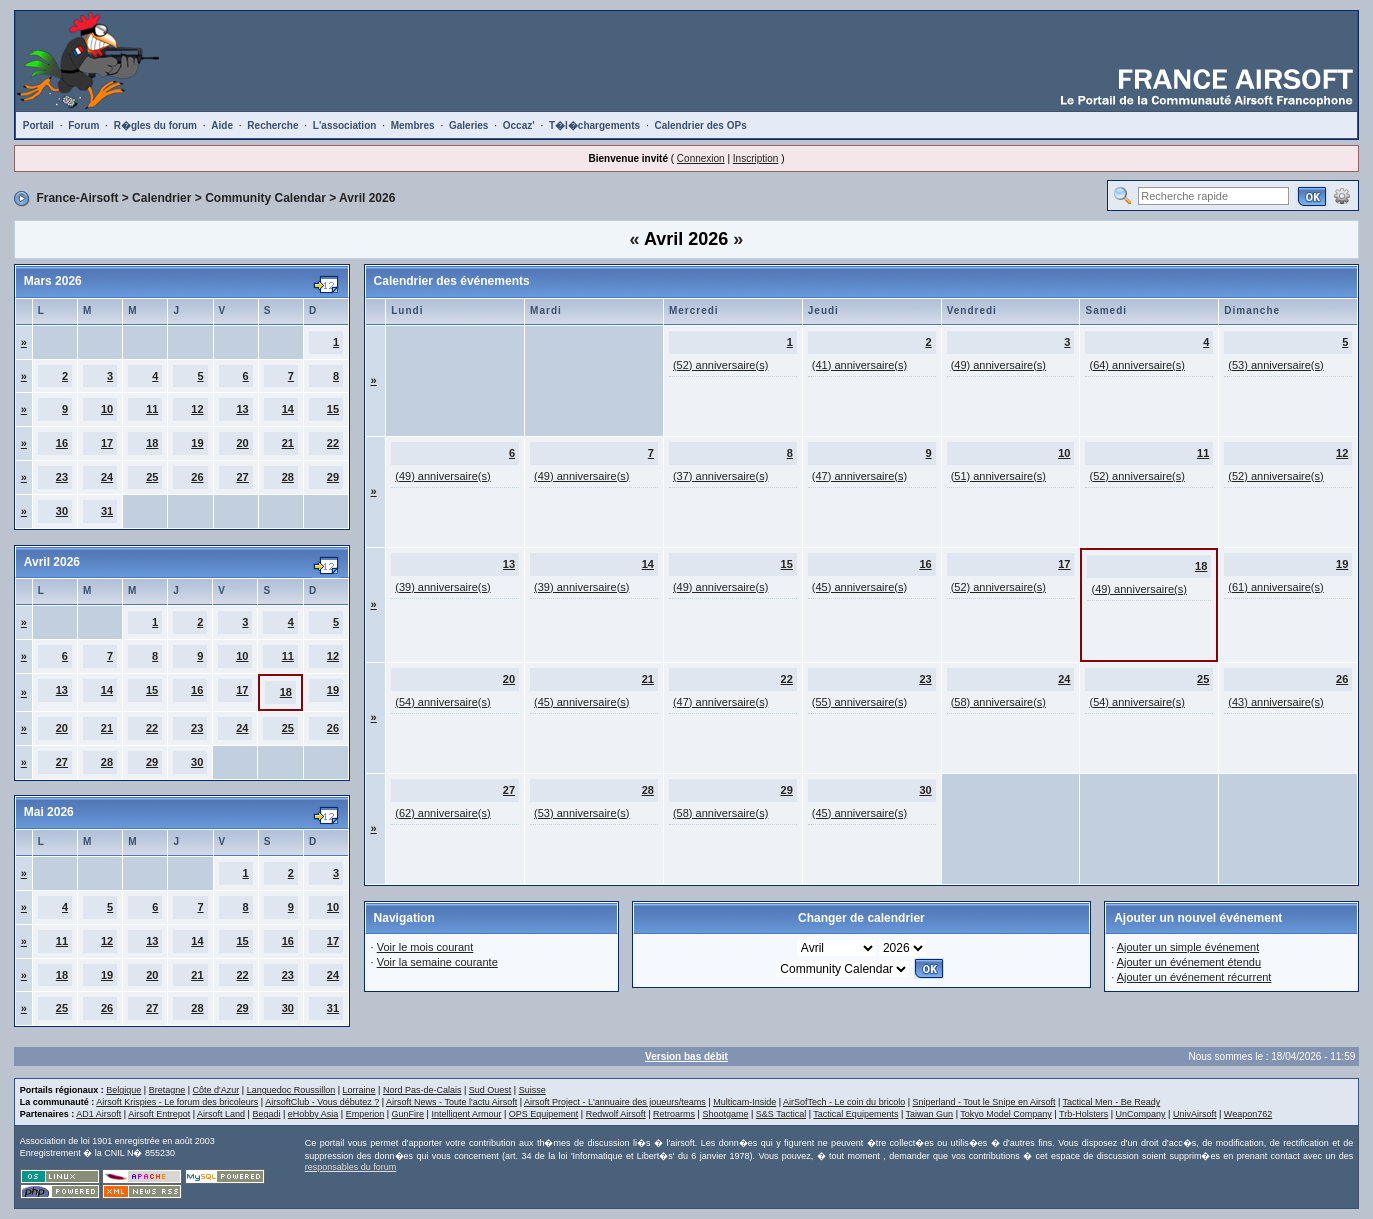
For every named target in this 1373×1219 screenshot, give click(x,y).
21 (288, 443)
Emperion (365, 1114)
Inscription (756, 158)
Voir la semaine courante (437, 962)
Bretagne (167, 1090)
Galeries (468, 125)
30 (62, 511)
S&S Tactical (781, 1114)
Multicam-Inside (744, 1102)
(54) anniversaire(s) (442, 702)
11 (152, 409)
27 (242, 477)
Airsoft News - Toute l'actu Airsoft (451, 1102)
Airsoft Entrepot (159, 1114)
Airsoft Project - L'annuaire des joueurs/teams (615, 1102)
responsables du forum (351, 1167)
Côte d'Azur (216, 1090)
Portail (38, 125)
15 (333, 409)
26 (197, 477)
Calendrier (161, 198)
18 (152, 443)
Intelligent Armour (466, 1114)
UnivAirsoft (1195, 1114)
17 (107, 443)
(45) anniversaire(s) (859, 587)
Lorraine (359, 1090)
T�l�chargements (594, 125)
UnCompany (1141, 1114)
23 (62, 477)
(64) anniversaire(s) (1136, 365)
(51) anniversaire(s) (998, 476)
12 (197, 409)
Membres (413, 125)
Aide (222, 125)
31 (107, 511)
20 (242, 443)
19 (197, 443)
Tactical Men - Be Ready (1112, 1102)
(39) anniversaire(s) (442, 587)
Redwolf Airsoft (616, 1114)
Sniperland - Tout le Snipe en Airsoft (983, 1102)
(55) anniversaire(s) (859, 702)
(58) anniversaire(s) (998, 702)
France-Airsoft (77, 198)
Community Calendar (265, 198)
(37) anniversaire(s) (720, 476)
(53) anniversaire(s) (1275, 365)
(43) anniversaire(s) (1275, 702)
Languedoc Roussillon (291, 1090)
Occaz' (519, 125)
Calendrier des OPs (700, 125)
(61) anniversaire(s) (1275, 587)
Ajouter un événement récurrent (1194, 977)
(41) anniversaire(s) (859, 365)
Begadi (266, 1114)
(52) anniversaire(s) (720, 365)
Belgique (123, 1090)
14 (288, 409)
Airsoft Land (221, 1114)
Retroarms (674, 1114)
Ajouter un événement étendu (1189, 962)
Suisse (532, 1090)
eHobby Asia (313, 1114)
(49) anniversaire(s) (998, 365)
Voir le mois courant (425, 947)
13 (242, 409)
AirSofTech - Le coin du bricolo (844, 1102)
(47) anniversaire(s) (859, 476)
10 (107, 409)
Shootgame (725, 1114)
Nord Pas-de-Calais (422, 1090)
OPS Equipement (544, 1114)
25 (152, 477)
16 (62, 443)
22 (333, 443)
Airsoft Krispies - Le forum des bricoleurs (177, 1102)
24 (107, 477)
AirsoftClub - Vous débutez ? (322, 1102)
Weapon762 (1248, 1114)
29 (333, 477)
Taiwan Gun (930, 1114)
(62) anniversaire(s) (442, 813)
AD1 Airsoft (98, 1114)
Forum (83, 125)
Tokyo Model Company (1006, 1114)
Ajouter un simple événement (1188, 947)
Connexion (701, 158)
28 (288, 477)
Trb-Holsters (1083, 1114)
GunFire (408, 1114)
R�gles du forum (155, 125)
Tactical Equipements (855, 1114)
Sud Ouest (490, 1090)
